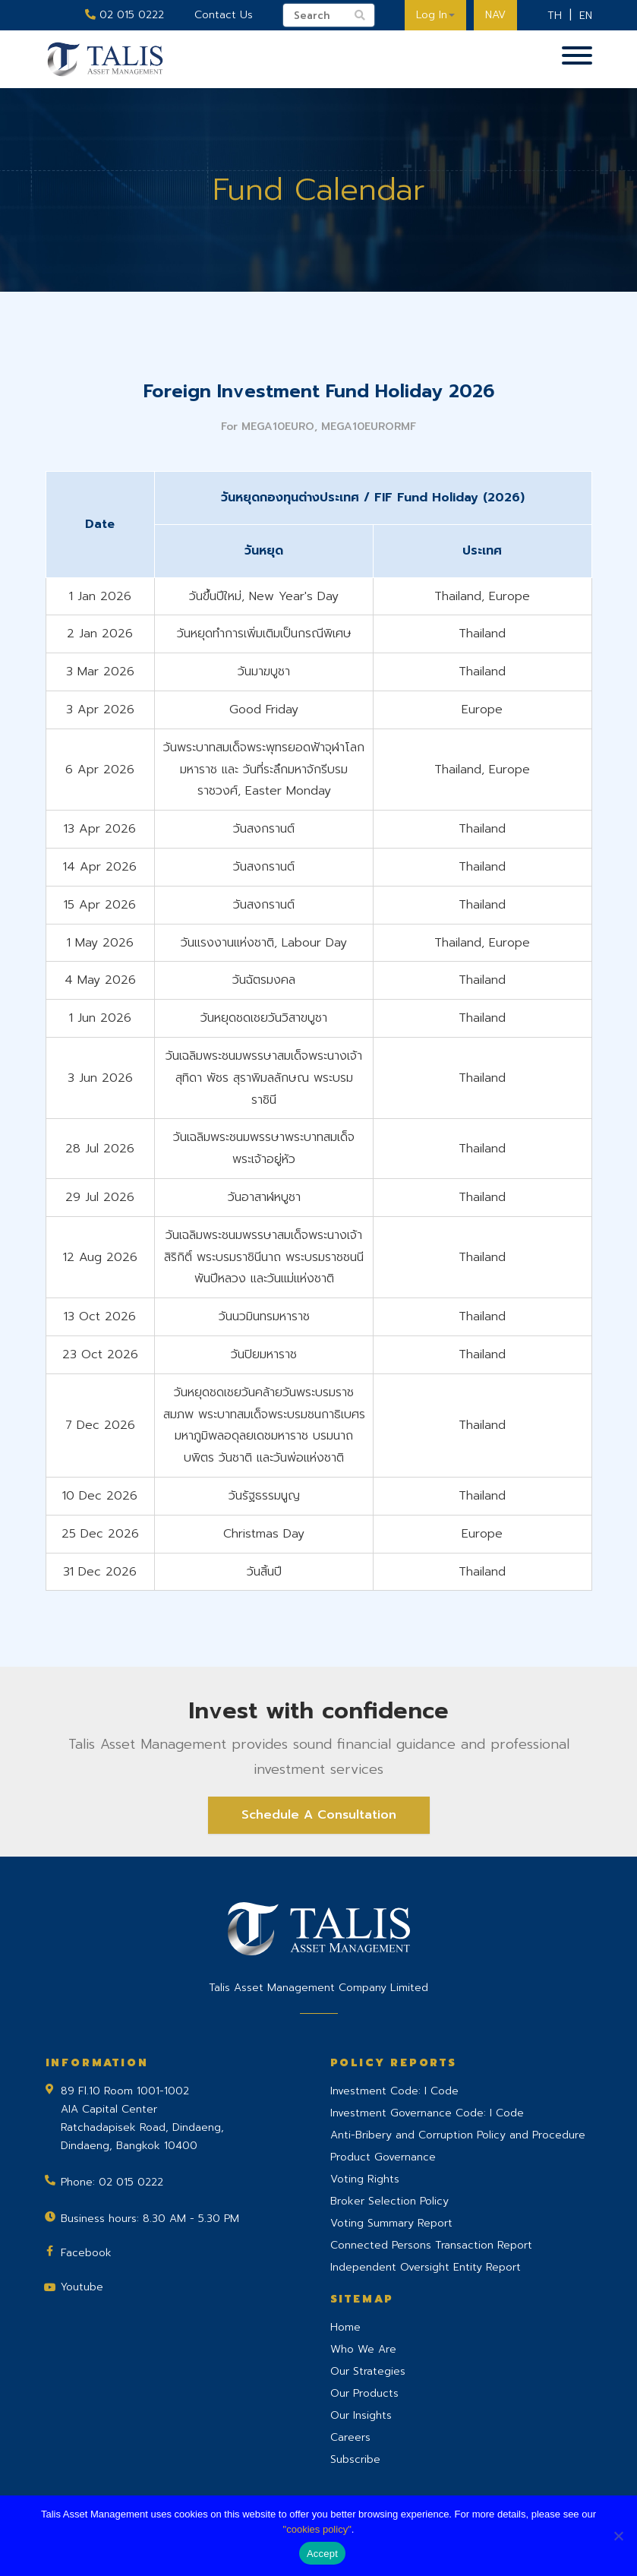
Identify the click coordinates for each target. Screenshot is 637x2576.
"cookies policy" (317, 2529)
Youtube (82, 2287)
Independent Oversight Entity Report (425, 2267)
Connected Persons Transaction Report (431, 2245)
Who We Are (363, 2349)
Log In (435, 15)
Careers (350, 2437)
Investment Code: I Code (394, 2091)
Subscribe (355, 2459)
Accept (322, 2553)
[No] (618, 2535)
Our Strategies (367, 2371)
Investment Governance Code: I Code (427, 2113)
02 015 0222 (124, 15)
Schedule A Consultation (318, 1815)
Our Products (364, 2393)
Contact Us (223, 15)
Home (345, 2327)
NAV (495, 15)
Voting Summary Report (391, 2223)
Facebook (86, 2253)
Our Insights (361, 2415)
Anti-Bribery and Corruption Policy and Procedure (457, 2135)
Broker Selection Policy (389, 2201)
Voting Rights (364, 2179)
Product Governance (383, 2157)
